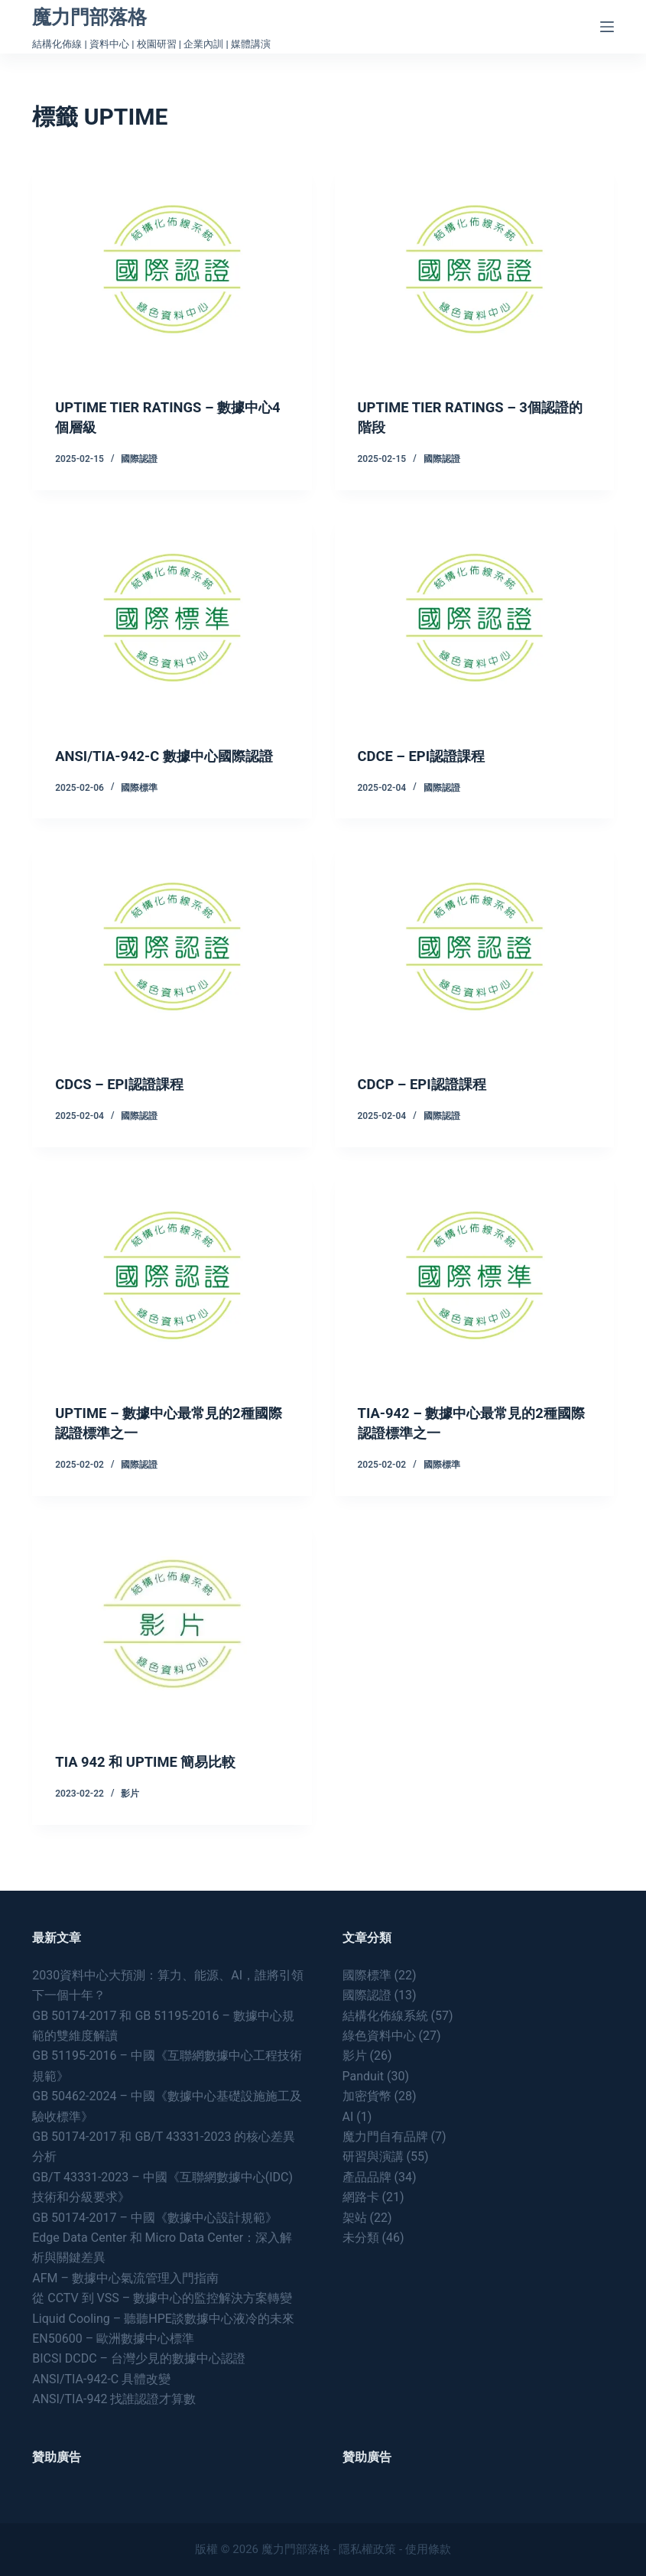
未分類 (360, 2237)
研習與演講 (373, 2156)
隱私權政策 (367, 2549)
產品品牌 (366, 2177)
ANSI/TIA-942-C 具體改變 (101, 2379)
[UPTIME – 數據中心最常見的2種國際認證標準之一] (171, 1295)
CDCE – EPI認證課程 (428, 755)
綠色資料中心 (379, 2035)
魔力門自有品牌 (385, 2136)
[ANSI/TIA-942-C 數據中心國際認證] (171, 618)
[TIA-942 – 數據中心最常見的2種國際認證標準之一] (474, 1295)
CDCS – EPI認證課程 (125, 1103)
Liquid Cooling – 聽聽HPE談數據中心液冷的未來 (163, 2318)
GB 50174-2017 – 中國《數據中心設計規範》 (155, 2217)
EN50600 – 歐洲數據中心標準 (113, 2338)
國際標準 (139, 807)
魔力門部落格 (89, 17)
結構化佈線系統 (385, 2015)
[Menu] (607, 27)
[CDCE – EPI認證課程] (474, 618)
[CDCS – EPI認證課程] (171, 966)
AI (348, 2116)
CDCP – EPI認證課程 (428, 1103)
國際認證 (139, 459)
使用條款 (428, 2549)
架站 (354, 2217)
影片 (130, 1813)
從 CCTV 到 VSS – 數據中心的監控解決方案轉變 (162, 2298)
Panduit (363, 2076)
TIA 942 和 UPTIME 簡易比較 (154, 1781)
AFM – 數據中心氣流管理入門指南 (125, 2278)
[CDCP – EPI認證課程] (474, 966)
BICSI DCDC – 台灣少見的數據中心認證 (138, 2358)
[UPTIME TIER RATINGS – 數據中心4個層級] (171, 269)
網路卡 (360, 2197)
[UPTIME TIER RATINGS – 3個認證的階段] (474, 269)
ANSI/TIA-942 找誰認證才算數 (114, 2399)
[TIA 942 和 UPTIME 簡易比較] (171, 1643)
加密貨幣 (366, 2096)
